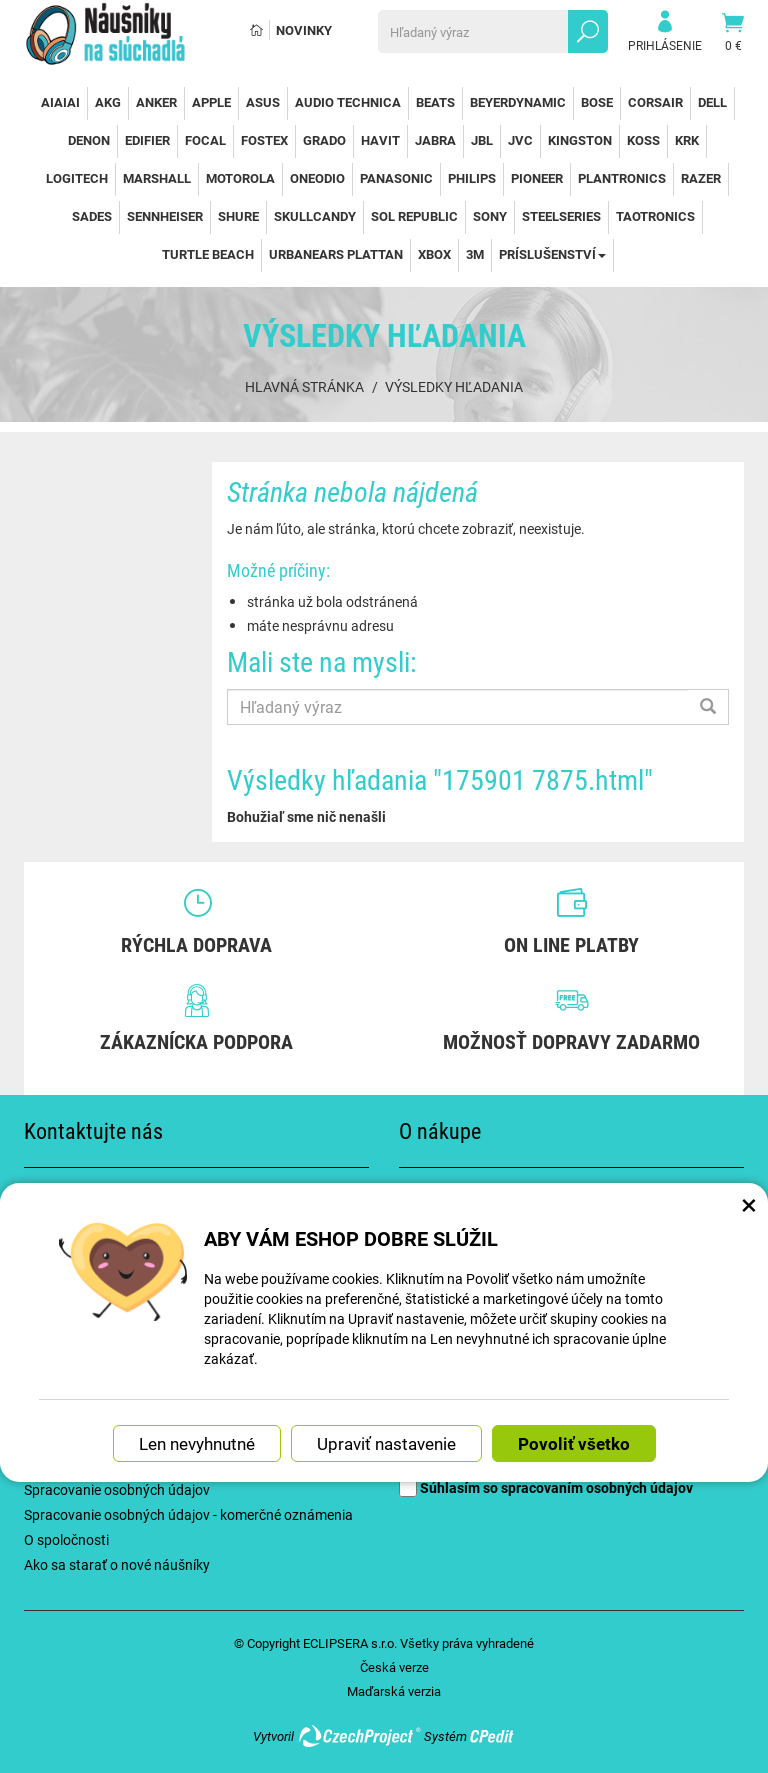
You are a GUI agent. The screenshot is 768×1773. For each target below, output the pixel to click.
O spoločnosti (66, 1539)
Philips (472, 178)
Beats (435, 102)
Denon (89, 140)
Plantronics (622, 178)
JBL (482, 140)
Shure (238, 216)
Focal (205, 140)
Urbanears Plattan (336, 254)
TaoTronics (655, 216)
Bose (597, 102)
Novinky (304, 30)
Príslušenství (552, 254)
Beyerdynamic (518, 102)
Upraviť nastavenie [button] (386, 1433)
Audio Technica (348, 102)
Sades (92, 216)
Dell (712, 102)
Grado (324, 140)
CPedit (493, 1736)
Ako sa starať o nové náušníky (117, 1564)
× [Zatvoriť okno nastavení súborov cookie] (749, 1193)
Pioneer (537, 178)
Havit (380, 140)
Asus (263, 102)
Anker (156, 102)
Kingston (580, 140)
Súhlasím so (546, 1487)
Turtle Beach (208, 254)
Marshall (157, 178)
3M (475, 254)
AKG (108, 102)
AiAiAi (60, 102)
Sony (490, 216)
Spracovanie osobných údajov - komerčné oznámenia (188, 1514)
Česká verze (394, 1667)
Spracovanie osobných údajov (117, 1489)
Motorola (240, 178)
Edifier (147, 140)
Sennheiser (165, 216)
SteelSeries (561, 216)
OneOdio (317, 178)
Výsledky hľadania (454, 386)
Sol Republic (414, 216)
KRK (687, 140)
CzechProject (359, 1736)
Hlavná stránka (304, 386)
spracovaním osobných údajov (597, 1487)
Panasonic (396, 178)
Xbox (434, 254)
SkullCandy (315, 216)
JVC (520, 140)
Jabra (435, 140)
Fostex (264, 140)
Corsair (655, 102)
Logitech (77, 178)
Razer (701, 178)
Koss (643, 140)
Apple (211, 102)
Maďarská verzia (394, 1691)
